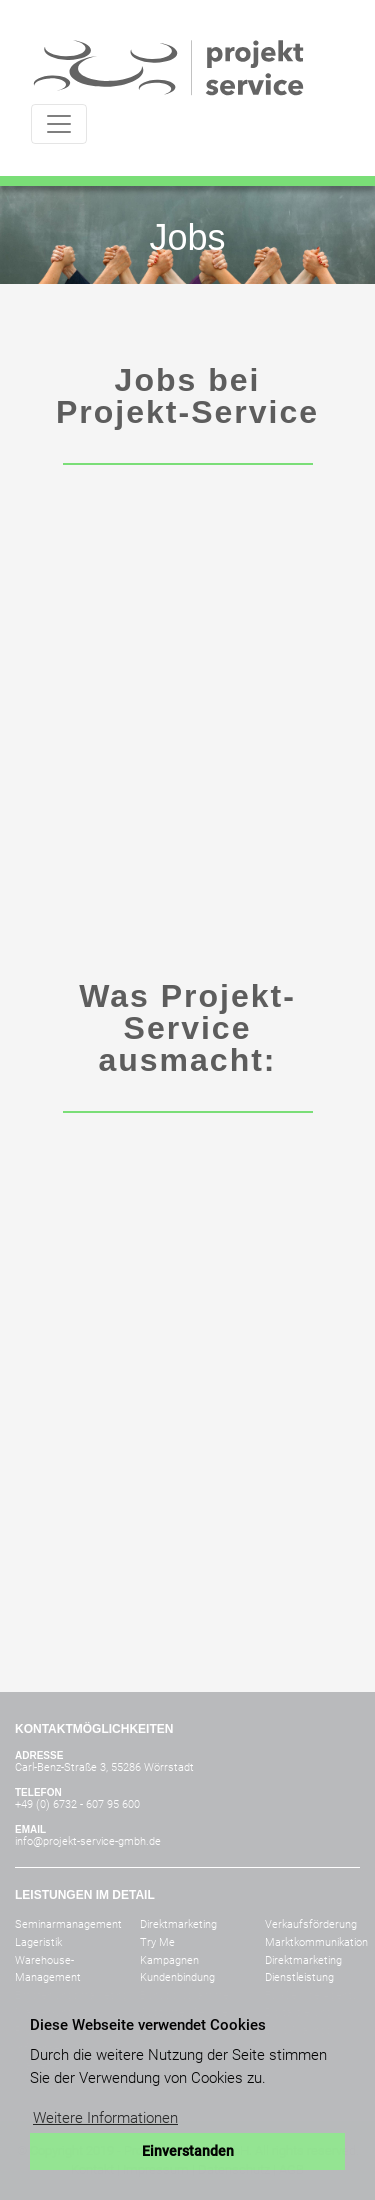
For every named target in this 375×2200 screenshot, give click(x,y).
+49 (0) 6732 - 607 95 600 (77, 1804)
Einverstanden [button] (188, 2151)
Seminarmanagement (68, 1924)
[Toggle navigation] (59, 124)
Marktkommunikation (316, 1942)
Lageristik (38, 1942)
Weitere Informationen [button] (105, 2118)
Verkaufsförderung (311, 1924)
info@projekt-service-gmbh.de (88, 1841)
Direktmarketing (178, 1924)
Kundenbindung (177, 1977)
